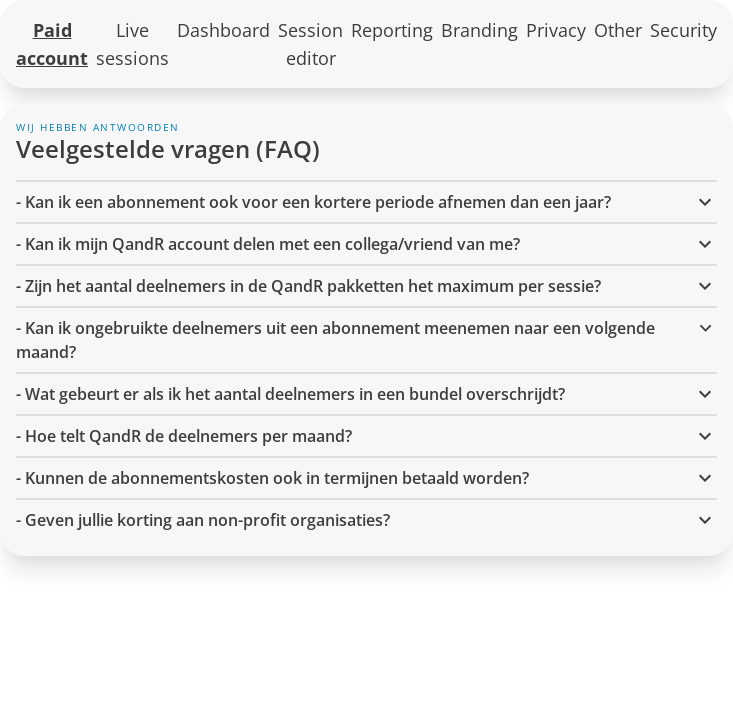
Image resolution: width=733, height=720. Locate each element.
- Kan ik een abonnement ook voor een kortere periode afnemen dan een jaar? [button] (366, 202)
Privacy (556, 30)
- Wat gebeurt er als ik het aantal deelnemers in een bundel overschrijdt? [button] (366, 394)
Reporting (392, 30)
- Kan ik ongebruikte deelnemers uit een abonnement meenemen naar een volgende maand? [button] (366, 339)
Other (618, 30)
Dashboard (223, 30)
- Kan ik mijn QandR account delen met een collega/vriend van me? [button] (366, 244)
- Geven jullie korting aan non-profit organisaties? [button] (366, 520)
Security (683, 30)
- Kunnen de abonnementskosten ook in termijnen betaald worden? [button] (366, 478)
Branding (479, 30)
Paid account (52, 44)
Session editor (310, 44)
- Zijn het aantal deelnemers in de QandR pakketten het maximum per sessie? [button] (366, 286)
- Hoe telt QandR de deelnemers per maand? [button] (366, 436)
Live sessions (132, 44)
